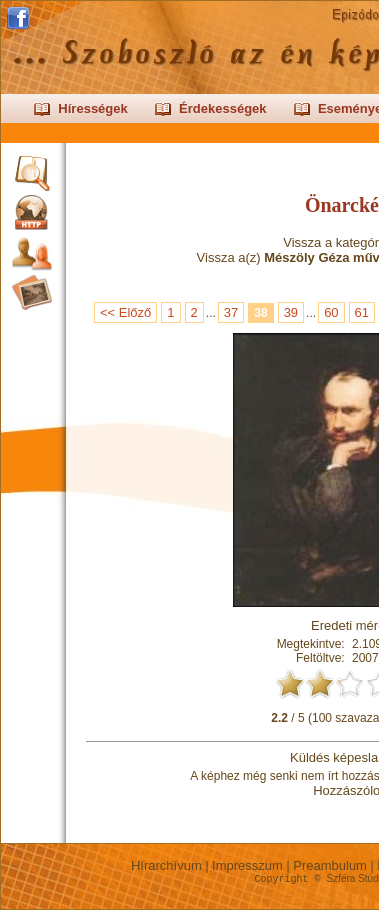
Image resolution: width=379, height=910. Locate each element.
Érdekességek (222, 108)
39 (291, 312)
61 (362, 312)
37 (231, 312)
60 (331, 312)
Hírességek (92, 108)
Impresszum (248, 865)
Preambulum (330, 865)
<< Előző (125, 312)
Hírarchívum (166, 865)
